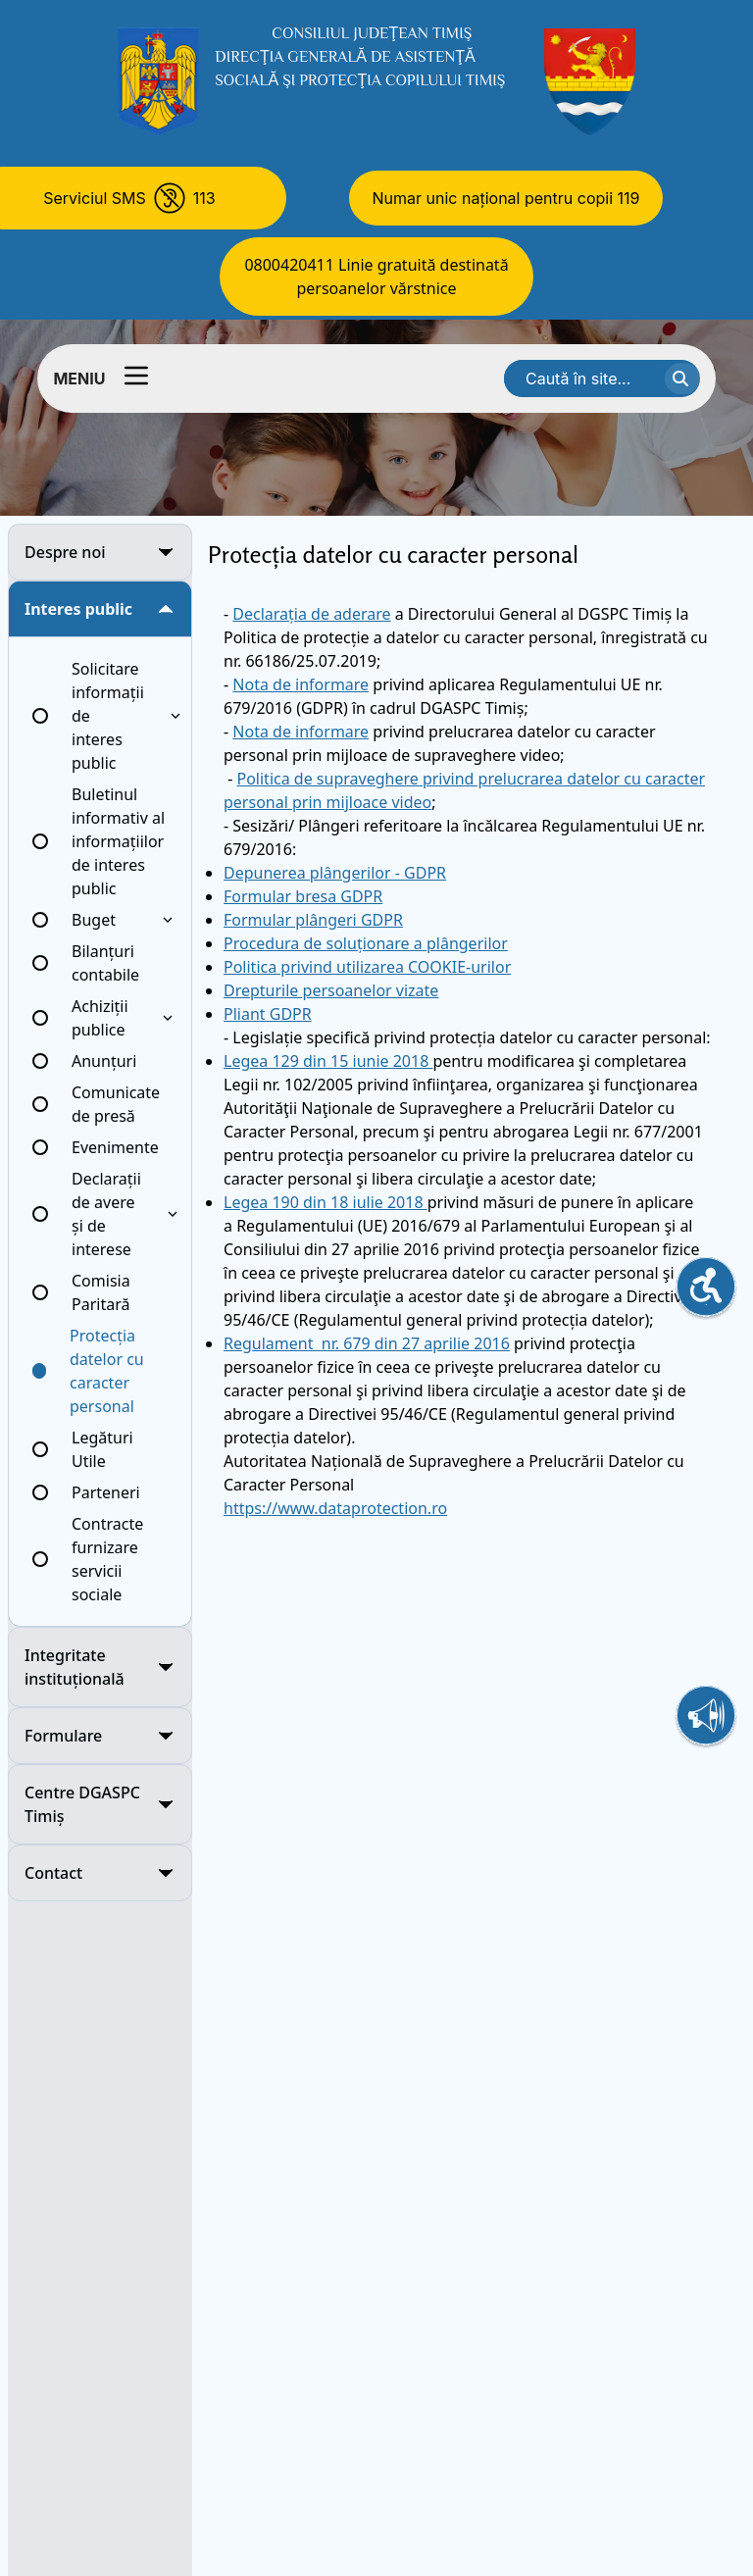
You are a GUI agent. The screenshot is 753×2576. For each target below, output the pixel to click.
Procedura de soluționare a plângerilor (366, 943)
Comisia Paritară (101, 1292)
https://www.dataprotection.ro (335, 1508)
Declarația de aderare (311, 614)
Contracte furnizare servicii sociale (107, 1559)
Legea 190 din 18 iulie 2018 (325, 1202)
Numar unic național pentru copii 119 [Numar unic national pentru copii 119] (506, 198)
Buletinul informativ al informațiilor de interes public (118, 841)
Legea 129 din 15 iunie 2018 (328, 1061)
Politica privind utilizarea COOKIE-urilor (367, 967)
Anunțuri (104, 1061)
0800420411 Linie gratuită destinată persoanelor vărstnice (376, 276)
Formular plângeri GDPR (313, 920)
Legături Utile (102, 1449)
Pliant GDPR (268, 1014)
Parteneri (106, 1492)
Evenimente (115, 1147)
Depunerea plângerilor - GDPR (335, 873)
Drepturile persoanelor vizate (331, 990)
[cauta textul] (682, 378)
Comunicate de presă (116, 1104)
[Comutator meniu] (136, 375)
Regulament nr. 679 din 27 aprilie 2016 (367, 1343)
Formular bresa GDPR (303, 896)
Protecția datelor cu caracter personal (107, 1371)
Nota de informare (300, 684)
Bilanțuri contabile (105, 962)
